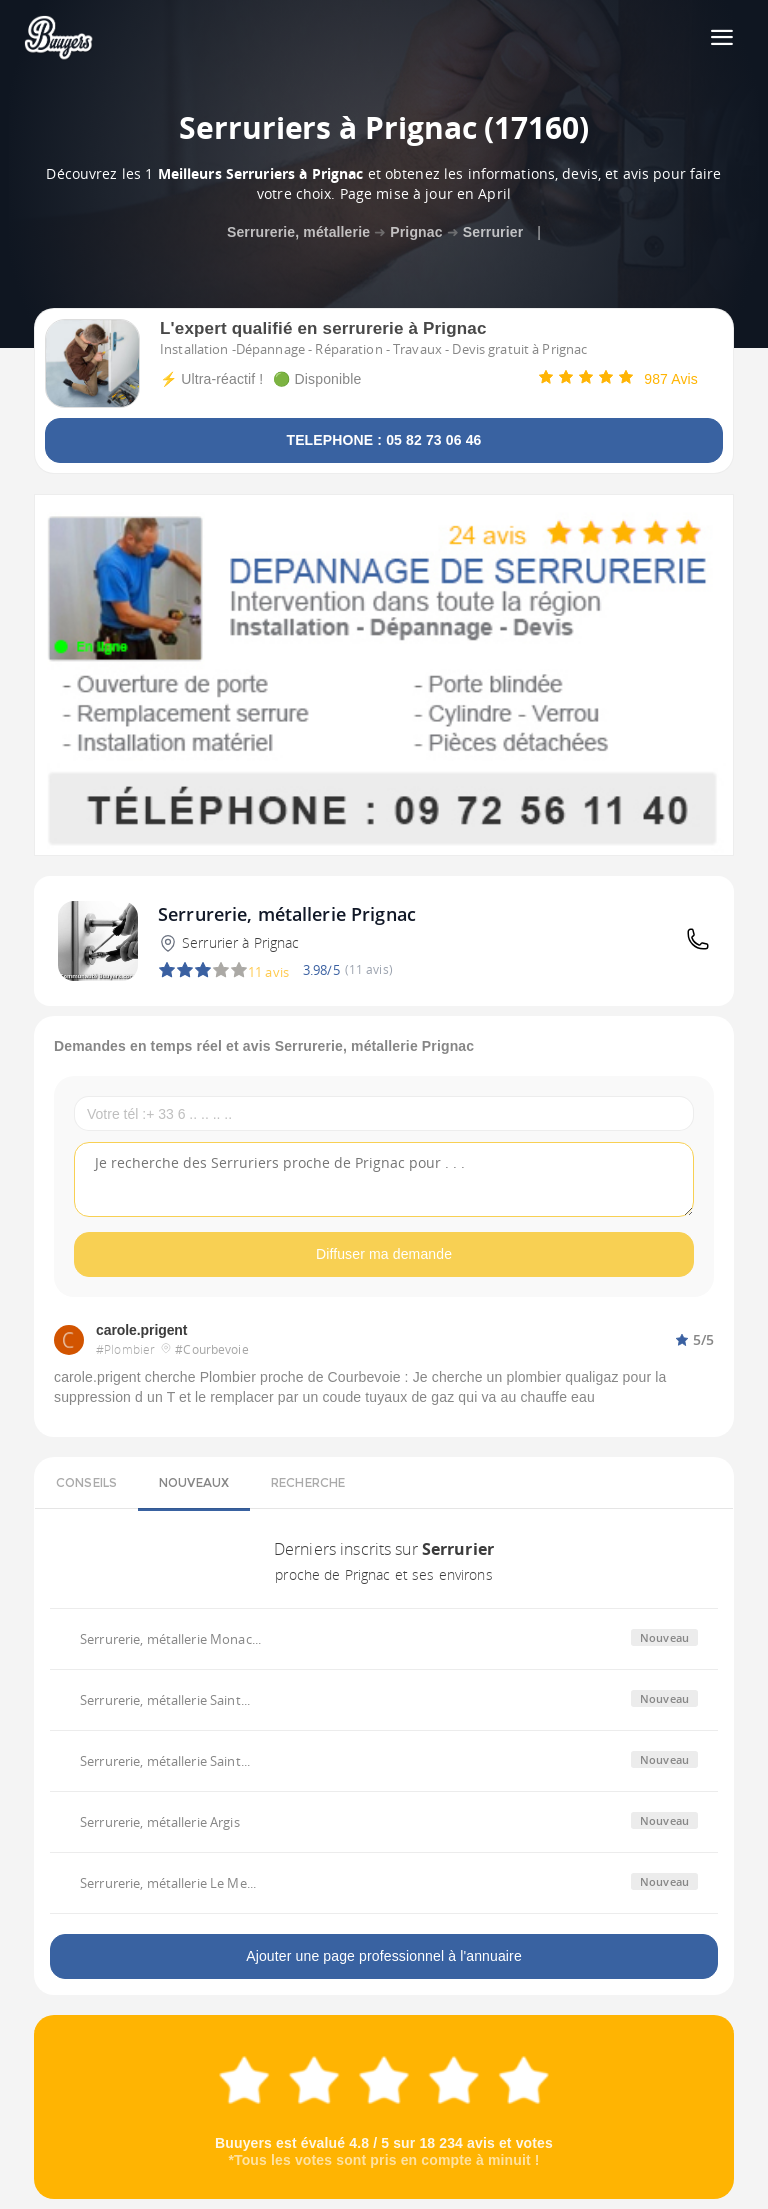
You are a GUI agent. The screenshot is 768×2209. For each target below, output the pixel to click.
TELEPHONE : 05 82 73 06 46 (383, 440)
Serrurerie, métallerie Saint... (165, 1700)
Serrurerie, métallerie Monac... (170, 1639)
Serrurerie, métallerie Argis (160, 1822)
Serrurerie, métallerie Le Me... (168, 1883)
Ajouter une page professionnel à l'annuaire (384, 1956)
